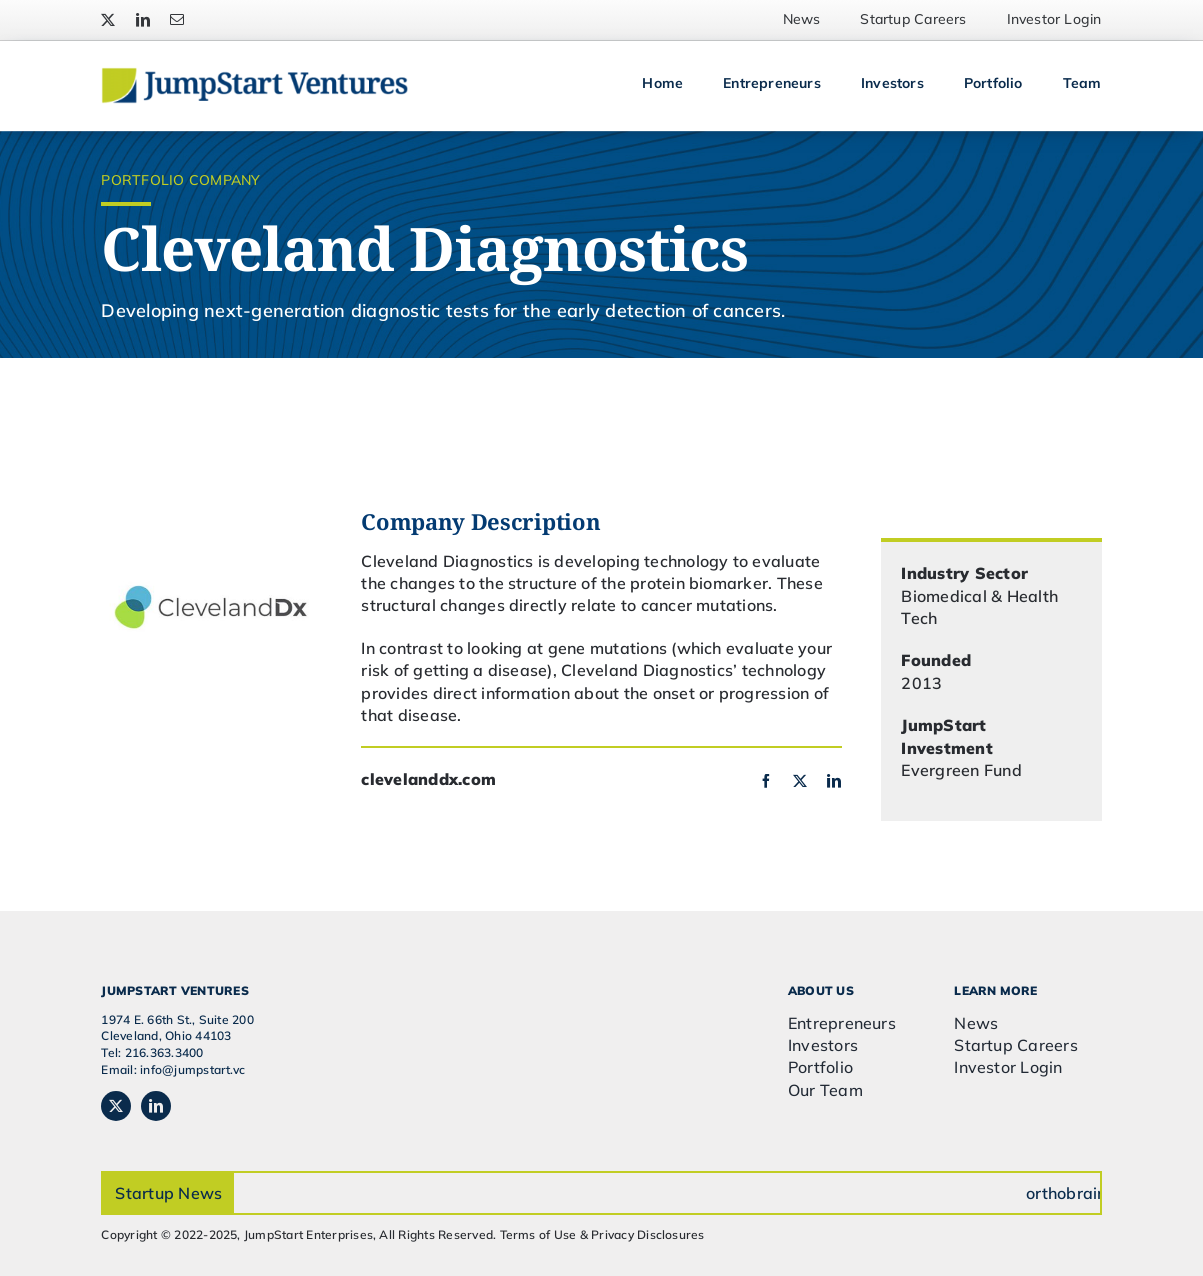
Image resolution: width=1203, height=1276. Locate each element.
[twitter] (108, 20)
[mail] (177, 20)
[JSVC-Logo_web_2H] (254, 75)
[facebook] (766, 781)
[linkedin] (143, 20)
